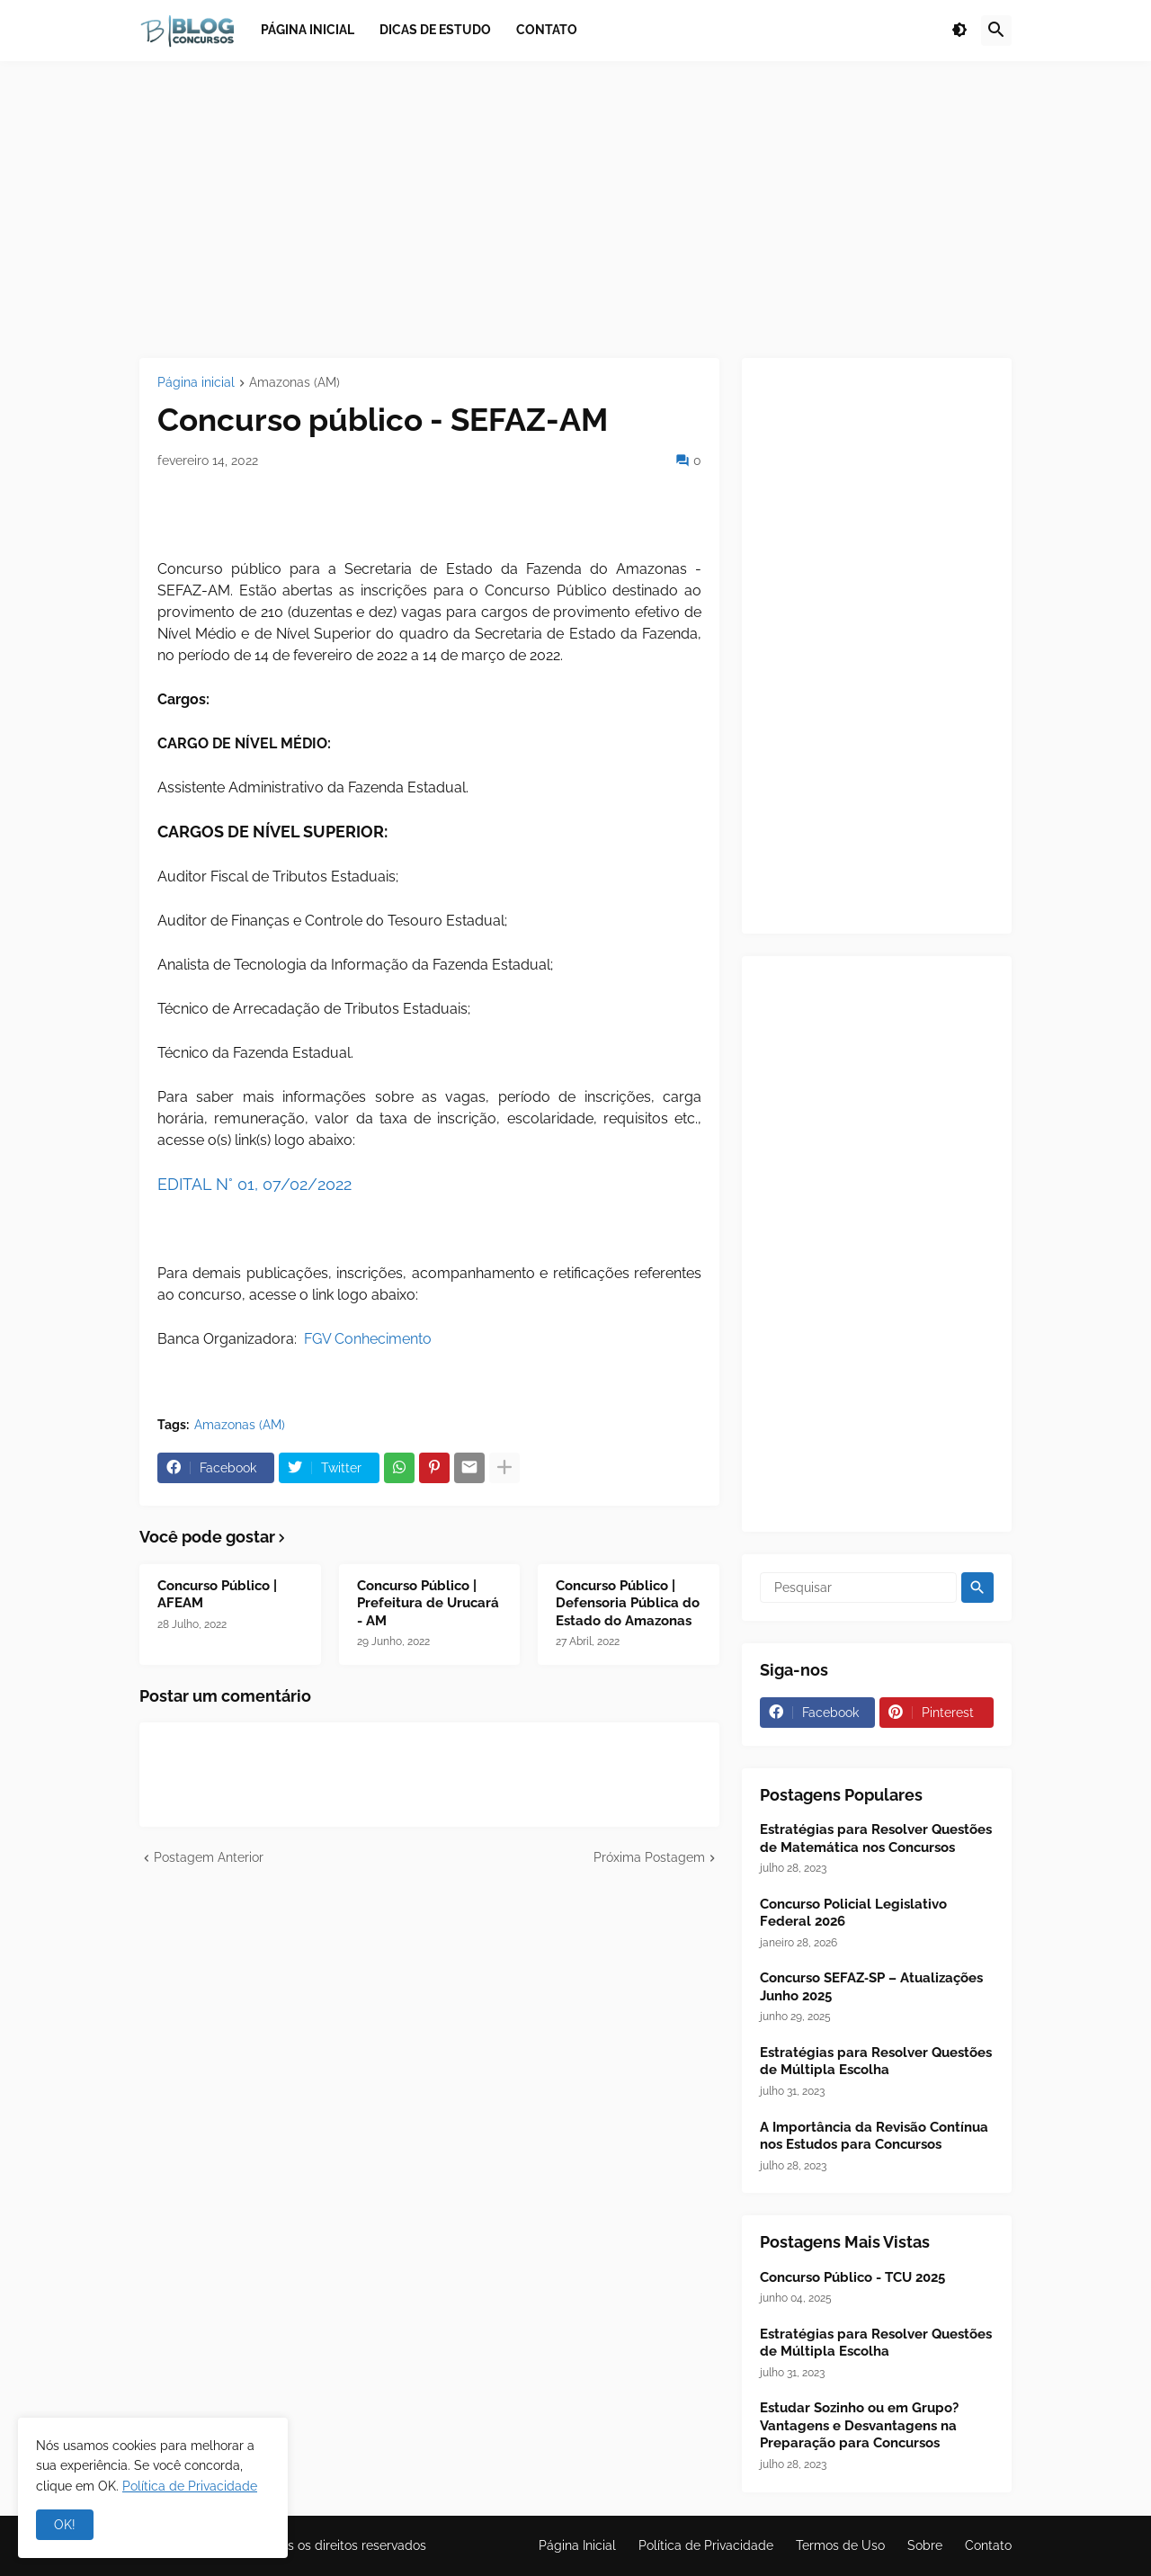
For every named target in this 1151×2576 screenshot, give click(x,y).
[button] (959, 30)
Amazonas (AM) (294, 382)
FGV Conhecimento (368, 1338)
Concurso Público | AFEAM (217, 1595)
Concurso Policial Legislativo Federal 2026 (853, 1913)
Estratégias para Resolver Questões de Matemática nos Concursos (876, 1838)
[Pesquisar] (858, 1587)
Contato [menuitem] (546, 29)
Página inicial (196, 382)
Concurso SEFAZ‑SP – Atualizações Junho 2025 (871, 1987)
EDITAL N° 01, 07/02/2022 (254, 1184)
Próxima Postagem (649, 1857)
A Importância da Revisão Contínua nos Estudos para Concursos (874, 2136)
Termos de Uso (840, 2545)
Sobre (924, 2545)
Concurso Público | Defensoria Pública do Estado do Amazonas (628, 1603)
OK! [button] (65, 2525)
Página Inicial (577, 2545)
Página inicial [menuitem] (307, 29)
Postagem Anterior (208, 1857)
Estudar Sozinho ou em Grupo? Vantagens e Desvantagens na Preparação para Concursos (859, 2425)
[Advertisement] (575, 209)
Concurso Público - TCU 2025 (852, 2277)
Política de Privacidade (705, 2545)
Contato (988, 2545)
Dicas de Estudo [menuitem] (435, 29)
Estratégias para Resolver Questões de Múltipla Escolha (876, 2061)
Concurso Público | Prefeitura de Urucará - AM (428, 1603)
